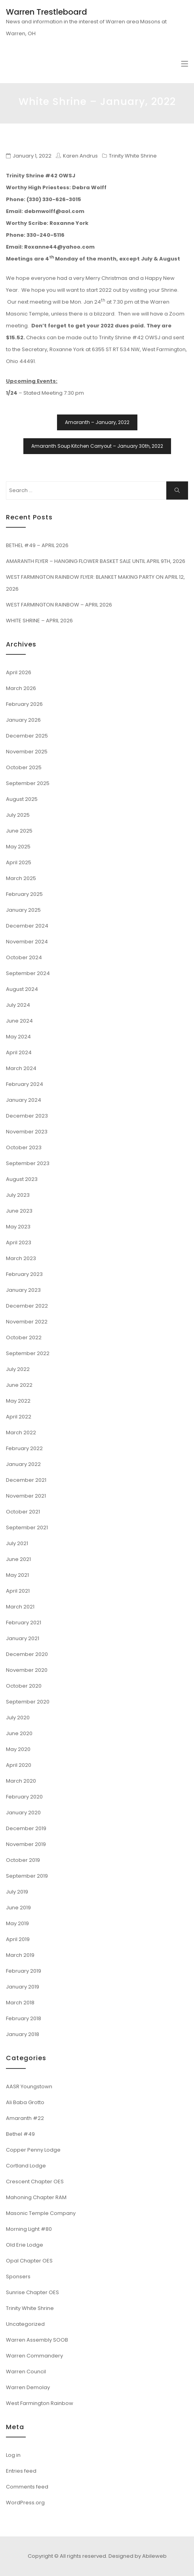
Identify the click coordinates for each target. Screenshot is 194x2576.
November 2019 (26, 1844)
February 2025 (24, 894)
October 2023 (24, 1147)
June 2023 (19, 1211)
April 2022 (18, 1416)
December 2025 (27, 736)
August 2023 (22, 1179)
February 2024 (24, 1084)
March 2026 (21, 688)
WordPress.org (25, 2502)
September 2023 (27, 1163)
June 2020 (19, 1733)
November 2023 (27, 1131)
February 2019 (23, 1971)
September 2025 (27, 783)
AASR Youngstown (29, 2086)
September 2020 (27, 1701)
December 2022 (27, 1306)
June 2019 (18, 1907)
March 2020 (21, 1781)
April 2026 (18, 672)
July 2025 (18, 815)
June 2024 (19, 1021)
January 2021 (22, 1638)
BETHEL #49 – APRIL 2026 (37, 545)
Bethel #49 (20, 2134)
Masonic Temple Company (41, 2213)
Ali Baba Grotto (25, 2102)
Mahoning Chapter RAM (36, 2197)
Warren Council (26, 2371)
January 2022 (23, 1464)
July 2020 (18, 1717)
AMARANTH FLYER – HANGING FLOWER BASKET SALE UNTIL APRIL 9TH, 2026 (95, 561)
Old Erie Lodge (24, 2245)
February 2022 (24, 1448)
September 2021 (27, 1527)
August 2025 (22, 799)
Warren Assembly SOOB (37, 2340)
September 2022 (27, 1353)
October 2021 (23, 1511)
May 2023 (18, 1226)
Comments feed (27, 2486)
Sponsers (18, 2276)
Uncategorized (25, 2324)
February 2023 (24, 1274)
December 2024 (27, 926)
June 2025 (19, 831)
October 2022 (24, 1337)
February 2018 (23, 2018)
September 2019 (27, 1876)
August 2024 (22, 989)
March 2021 (20, 1606)
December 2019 (26, 1828)
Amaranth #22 (25, 2118)
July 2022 (18, 1369)
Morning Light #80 (29, 2229)
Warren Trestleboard (46, 11)
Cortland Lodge (26, 2165)
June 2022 (19, 1385)
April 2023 (18, 1242)
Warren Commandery (34, 2355)
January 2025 (23, 910)
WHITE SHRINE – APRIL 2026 (39, 620)
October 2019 (23, 1860)
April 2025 (18, 862)
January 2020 (23, 1812)
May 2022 (18, 1401)
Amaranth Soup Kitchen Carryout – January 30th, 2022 (97, 446)
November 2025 (27, 751)
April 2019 (18, 1939)
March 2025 (21, 878)
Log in (13, 2455)
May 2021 (17, 1575)
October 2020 (24, 1686)
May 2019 (17, 1923)
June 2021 (18, 1559)
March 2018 (20, 2002)
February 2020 (24, 1796)
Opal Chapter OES (29, 2260)
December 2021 (26, 1480)
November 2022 (27, 1321)
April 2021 (18, 1591)
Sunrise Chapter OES (32, 2292)
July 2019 (17, 1891)
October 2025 (24, 767)
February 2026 (24, 704)
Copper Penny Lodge (33, 2150)
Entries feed (21, 2471)
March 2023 (21, 1258)
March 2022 (21, 1432)
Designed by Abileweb (137, 2556)
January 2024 (23, 1100)
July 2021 (17, 1543)
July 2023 (18, 1195)
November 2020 (27, 1670)
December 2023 (27, 1116)
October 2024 (24, 957)
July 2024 (18, 1005)
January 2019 (22, 1986)
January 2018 (22, 2034)
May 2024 (18, 1036)
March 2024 (21, 1068)
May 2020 (18, 1749)
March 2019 (20, 1955)
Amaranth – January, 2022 (97, 422)
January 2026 (23, 720)
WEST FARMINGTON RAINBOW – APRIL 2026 (59, 604)
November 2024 (27, 941)
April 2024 (19, 1052)
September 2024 (28, 973)
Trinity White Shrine (133, 156)
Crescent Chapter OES (35, 2181)
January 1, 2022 (32, 156)
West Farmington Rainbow (39, 2403)
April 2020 (18, 1765)
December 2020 (27, 1654)
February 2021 (23, 1622)
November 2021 (26, 1496)
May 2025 (18, 846)
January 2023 (23, 1290)
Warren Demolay (28, 2387)
